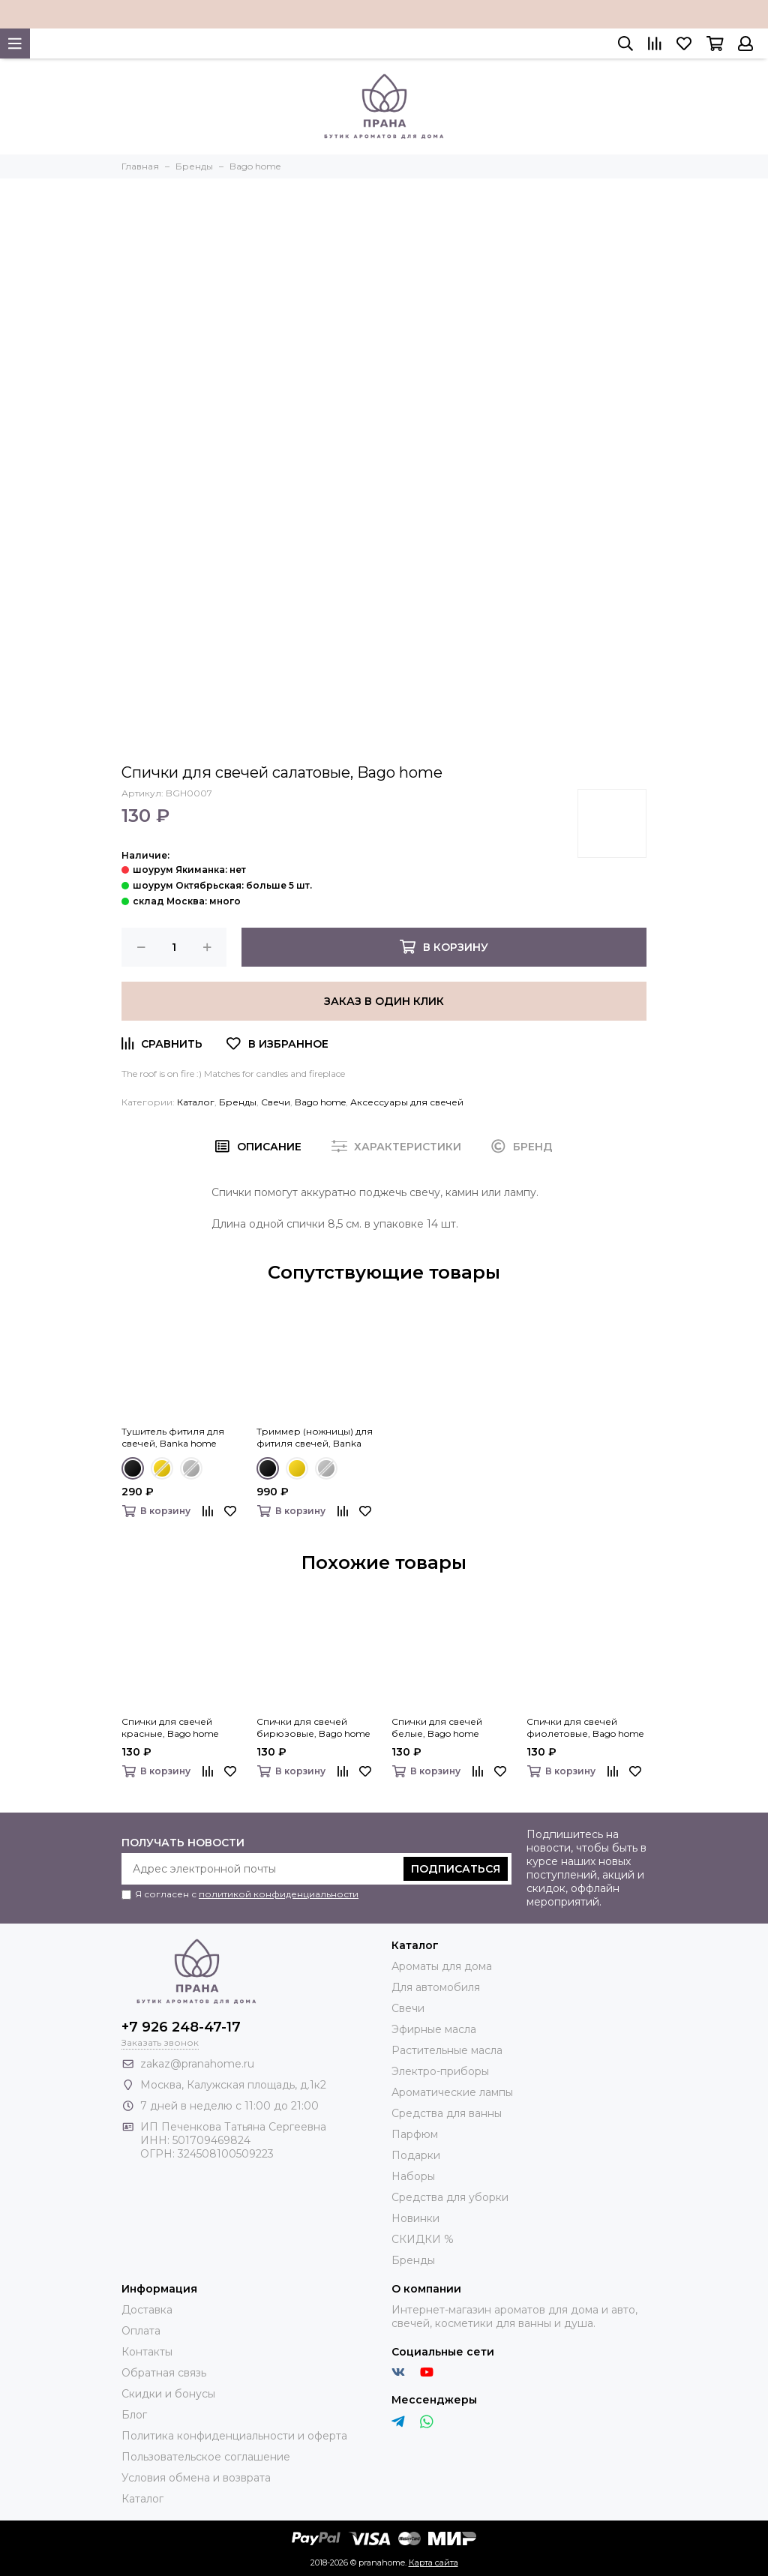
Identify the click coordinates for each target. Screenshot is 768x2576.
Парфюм (415, 2134)
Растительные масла (447, 2050)
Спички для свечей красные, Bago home (170, 1727)
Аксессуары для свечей (407, 1102)
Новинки (416, 2218)
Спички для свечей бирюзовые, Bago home (313, 1727)
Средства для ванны (447, 2113)
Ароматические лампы (452, 2092)
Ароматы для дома (442, 1966)
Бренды (237, 1102)
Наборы (413, 2176)
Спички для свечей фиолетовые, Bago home (585, 1727)
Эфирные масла (434, 2029)
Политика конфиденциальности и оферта (234, 2436)
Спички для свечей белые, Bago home (437, 1727)
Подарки (416, 2155)
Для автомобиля (436, 1987)
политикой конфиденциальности (278, 1894)
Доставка (147, 2310)
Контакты (147, 2352)
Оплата (141, 2331)
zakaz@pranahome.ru (197, 2064)
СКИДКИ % (423, 2239)
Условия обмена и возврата (196, 2478)
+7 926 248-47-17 (181, 2027)
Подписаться (455, 1869)
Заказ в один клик (384, 1001)
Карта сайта (433, 2562)
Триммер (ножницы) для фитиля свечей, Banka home (314, 1438)
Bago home (320, 1102)
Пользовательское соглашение (206, 2457)
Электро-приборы (440, 2071)
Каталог (195, 1102)
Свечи (275, 1102)
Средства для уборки (450, 2197)
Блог (134, 2415)
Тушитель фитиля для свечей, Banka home (173, 1437)
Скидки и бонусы (168, 2394)
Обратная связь (164, 2373)
